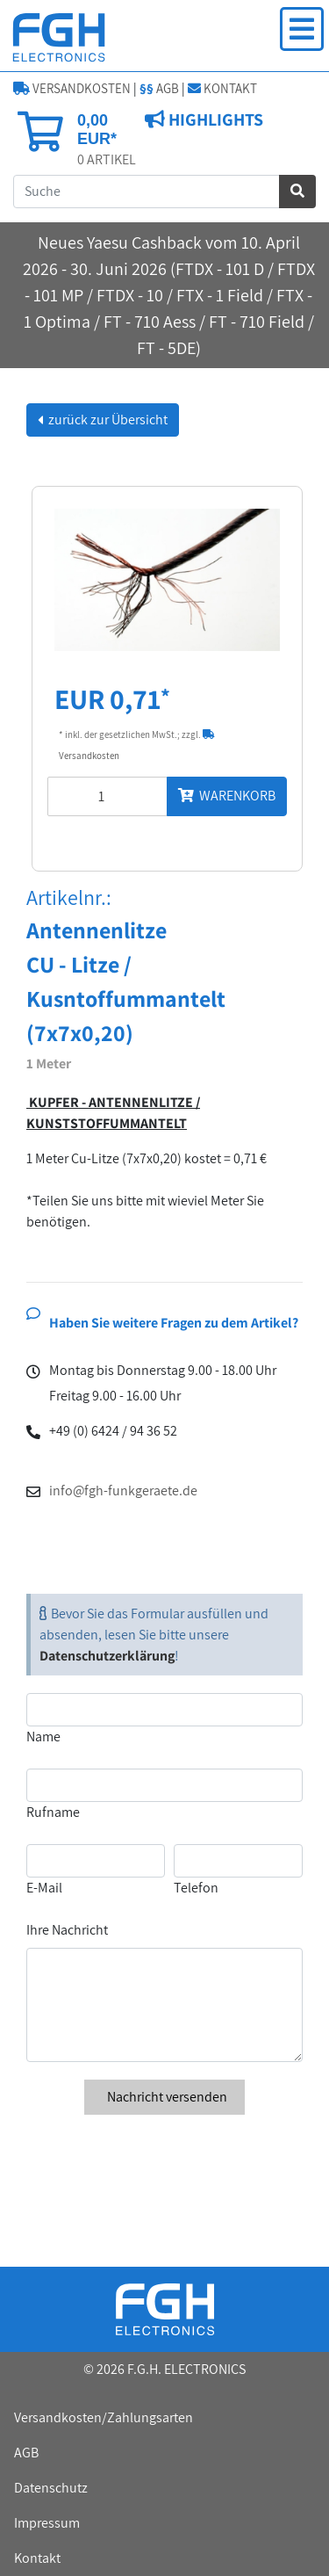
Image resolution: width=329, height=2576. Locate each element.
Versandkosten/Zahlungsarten (103, 2417)
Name (43, 1736)
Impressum (47, 2523)
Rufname (53, 1812)
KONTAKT (222, 88)
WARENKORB (226, 795)
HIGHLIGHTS (214, 119)
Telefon (196, 1887)
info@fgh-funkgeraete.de (123, 1490)
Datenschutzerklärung (107, 1655)
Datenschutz (51, 2487)
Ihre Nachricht (67, 1930)
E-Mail (44, 1887)
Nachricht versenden (164, 2097)
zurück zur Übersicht (107, 419)
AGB (159, 88)
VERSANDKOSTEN (72, 88)
